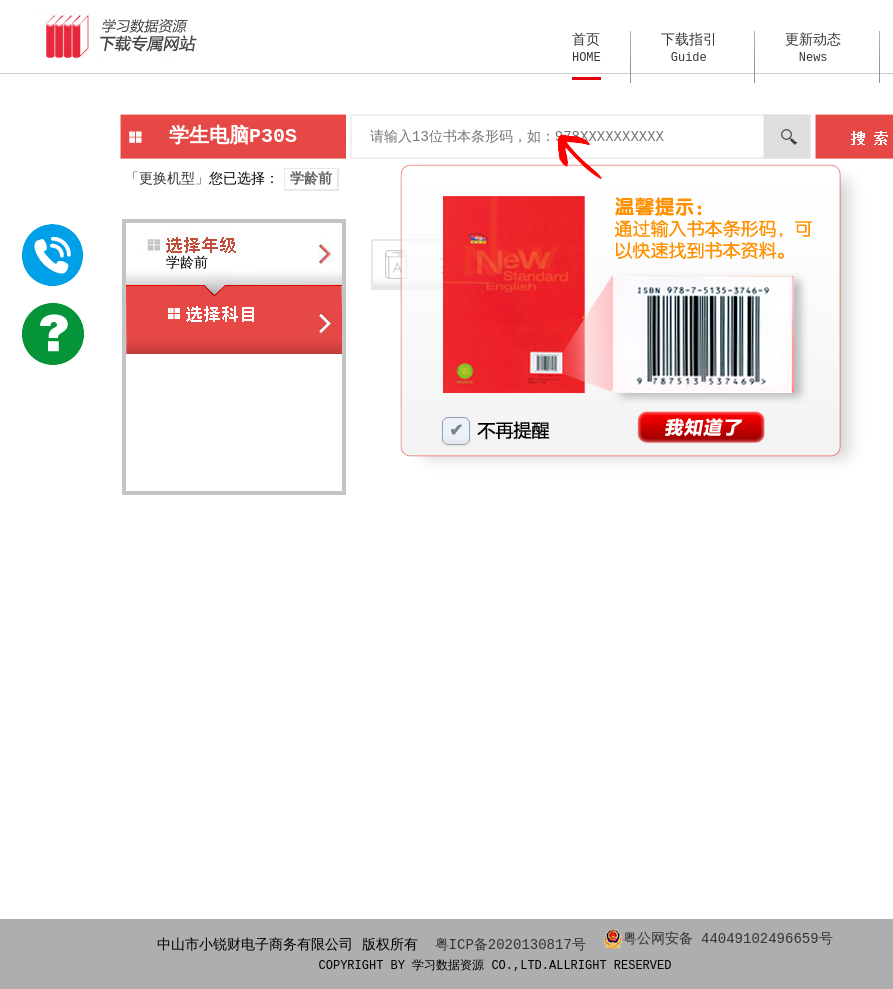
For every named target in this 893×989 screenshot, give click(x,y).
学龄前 (311, 178)
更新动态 (813, 48)
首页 (586, 48)
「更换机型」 (167, 178)
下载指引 (689, 48)
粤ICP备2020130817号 (510, 943)
